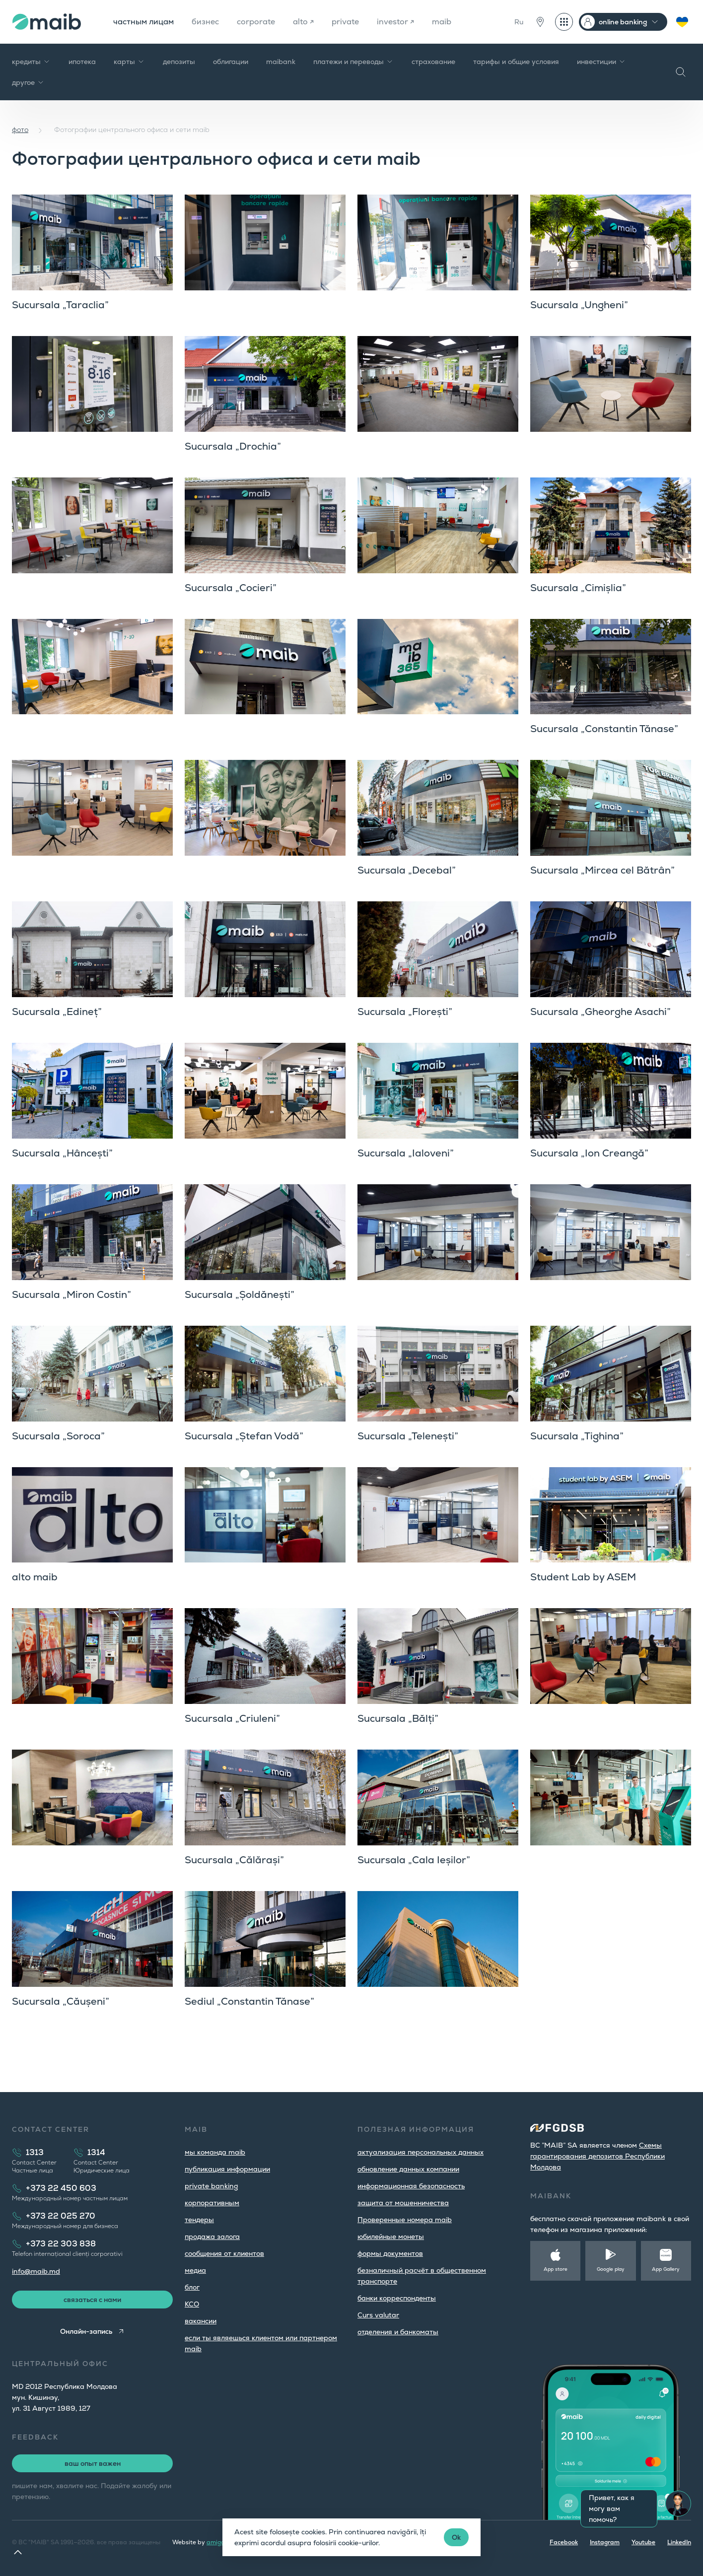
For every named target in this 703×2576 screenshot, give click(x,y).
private (345, 21)
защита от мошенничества (403, 2202)
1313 (35, 2152)
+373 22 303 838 (61, 2243)
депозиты (179, 61)
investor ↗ (395, 21)
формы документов (390, 2253)
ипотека (82, 61)
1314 (96, 2152)
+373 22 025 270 (60, 2216)
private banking (211, 2185)
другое (28, 82)
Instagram (605, 2542)
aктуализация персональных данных (420, 2152)
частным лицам (143, 21)
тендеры (199, 2219)
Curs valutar (378, 2314)
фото (20, 129)
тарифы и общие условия (516, 61)
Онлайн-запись (86, 2331)
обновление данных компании (408, 2169)
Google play (611, 2269)
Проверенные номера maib (404, 2219)
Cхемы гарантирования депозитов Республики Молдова (597, 2156)
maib (441, 21)
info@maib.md (36, 2271)
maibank (280, 61)
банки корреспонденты (396, 2298)
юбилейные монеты (390, 2236)
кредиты (31, 61)
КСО (192, 2304)
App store (555, 2269)
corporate (256, 21)
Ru (518, 21)
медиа (195, 2270)
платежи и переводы (353, 61)
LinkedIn (679, 2542)
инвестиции (601, 61)
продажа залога (212, 2236)
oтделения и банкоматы (397, 2331)
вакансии (200, 2320)
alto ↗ (303, 21)
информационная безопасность (411, 2185)
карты (129, 61)
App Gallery (666, 2269)
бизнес (205, 21)
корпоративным (212, 2202)
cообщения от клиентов (224, 2253)
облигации (230, 61)
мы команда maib (215, 2152)
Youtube (643, 2542)
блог (192, 2287)
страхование (433, 61)
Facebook (564, 2542)
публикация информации (227, 2169)
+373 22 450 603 (61, 2188)
